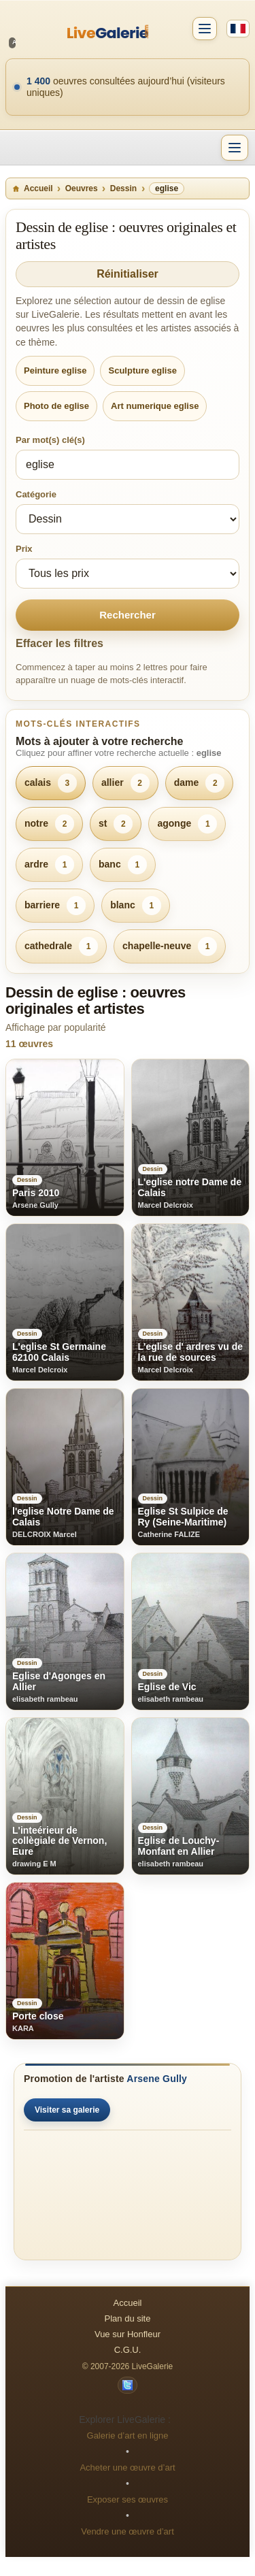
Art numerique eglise (155, 406)
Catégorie (36, 494)
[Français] (238, 28)
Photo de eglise (56, 406)
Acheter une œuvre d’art (127, 2467)
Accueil (32, 188)
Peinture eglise (55, 370)
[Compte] (204, 28)
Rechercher (127, 615)
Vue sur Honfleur (127, 2334)
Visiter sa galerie (67, 2110)
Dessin (123, 188)
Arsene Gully (156, 2078)
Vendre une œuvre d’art (127, 2531)
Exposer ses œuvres (127, 2499)
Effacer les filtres (59, 643)
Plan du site (128, 2318)
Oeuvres (81, 188)
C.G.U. (127, 2350)
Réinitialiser (127, 274)
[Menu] (234, 148)
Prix (24, 549)
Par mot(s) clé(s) (50, 440)
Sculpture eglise (142, 370)
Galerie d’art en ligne (128, 2435)
